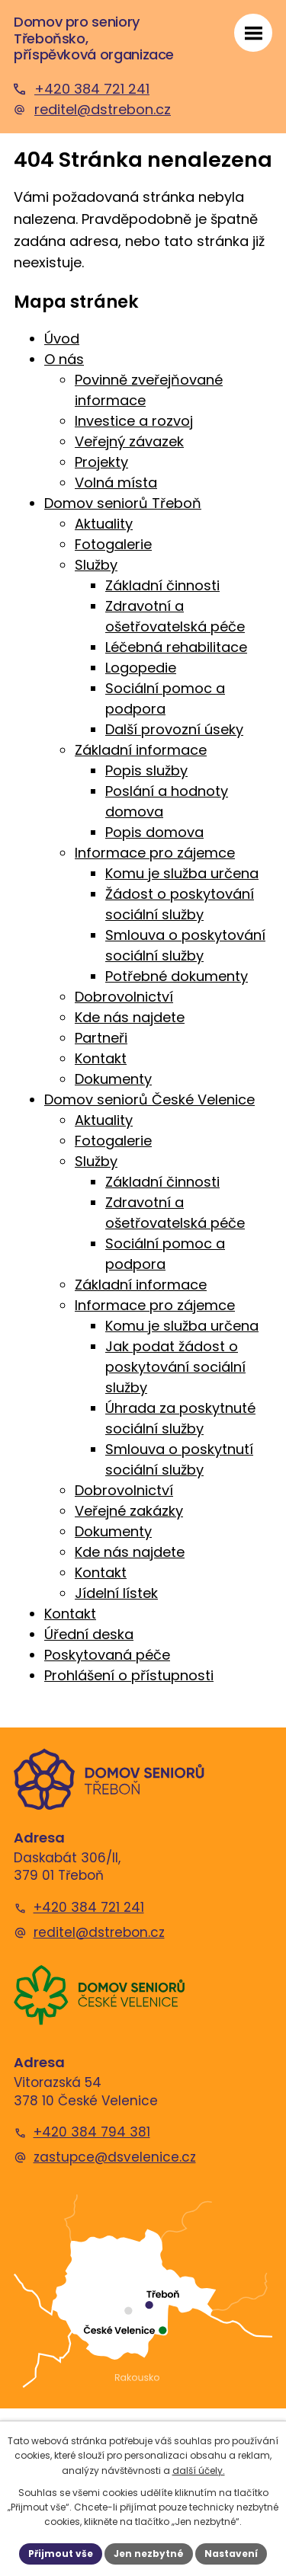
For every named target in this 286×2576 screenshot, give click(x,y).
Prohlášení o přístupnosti (129, 1675)
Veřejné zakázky (129, 1510)
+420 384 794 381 (92, 2132)
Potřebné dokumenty (176, 976)
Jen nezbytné (149, 2553)
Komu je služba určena (182, 873)
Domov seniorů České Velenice (149, 1099)
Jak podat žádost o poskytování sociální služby (175, 1367)
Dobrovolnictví (124, 996)
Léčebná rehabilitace (176, 647)
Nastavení (231, 2553)
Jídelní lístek (116, 1593)
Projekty (101, 461)
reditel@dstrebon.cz (99, 1933)
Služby (96, 564)
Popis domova (154, 832)
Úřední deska (88, 1634)
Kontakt (101, 1058)
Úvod (61, 338)
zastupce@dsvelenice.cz (115, 2157)
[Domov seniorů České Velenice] (99, 1994)
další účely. (198, 2470)
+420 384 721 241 (89, 1907)
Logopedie (140, 667)
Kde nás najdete (130, 1017)
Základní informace (141, 749)
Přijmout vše (60, 2553)
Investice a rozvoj (134, 420)
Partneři (101, 1037)
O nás (64, 359)
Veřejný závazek (129, 441)
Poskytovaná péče (107, 1654)
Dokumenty (113, 1078)
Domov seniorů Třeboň (122, 503)
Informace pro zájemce (155, 852)
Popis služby (146, 770)
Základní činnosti (162, 585)
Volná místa (116, 482)
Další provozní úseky (174, 729)
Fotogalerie (113, 544)
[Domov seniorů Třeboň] (109, 1779)
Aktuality (104, 523)
